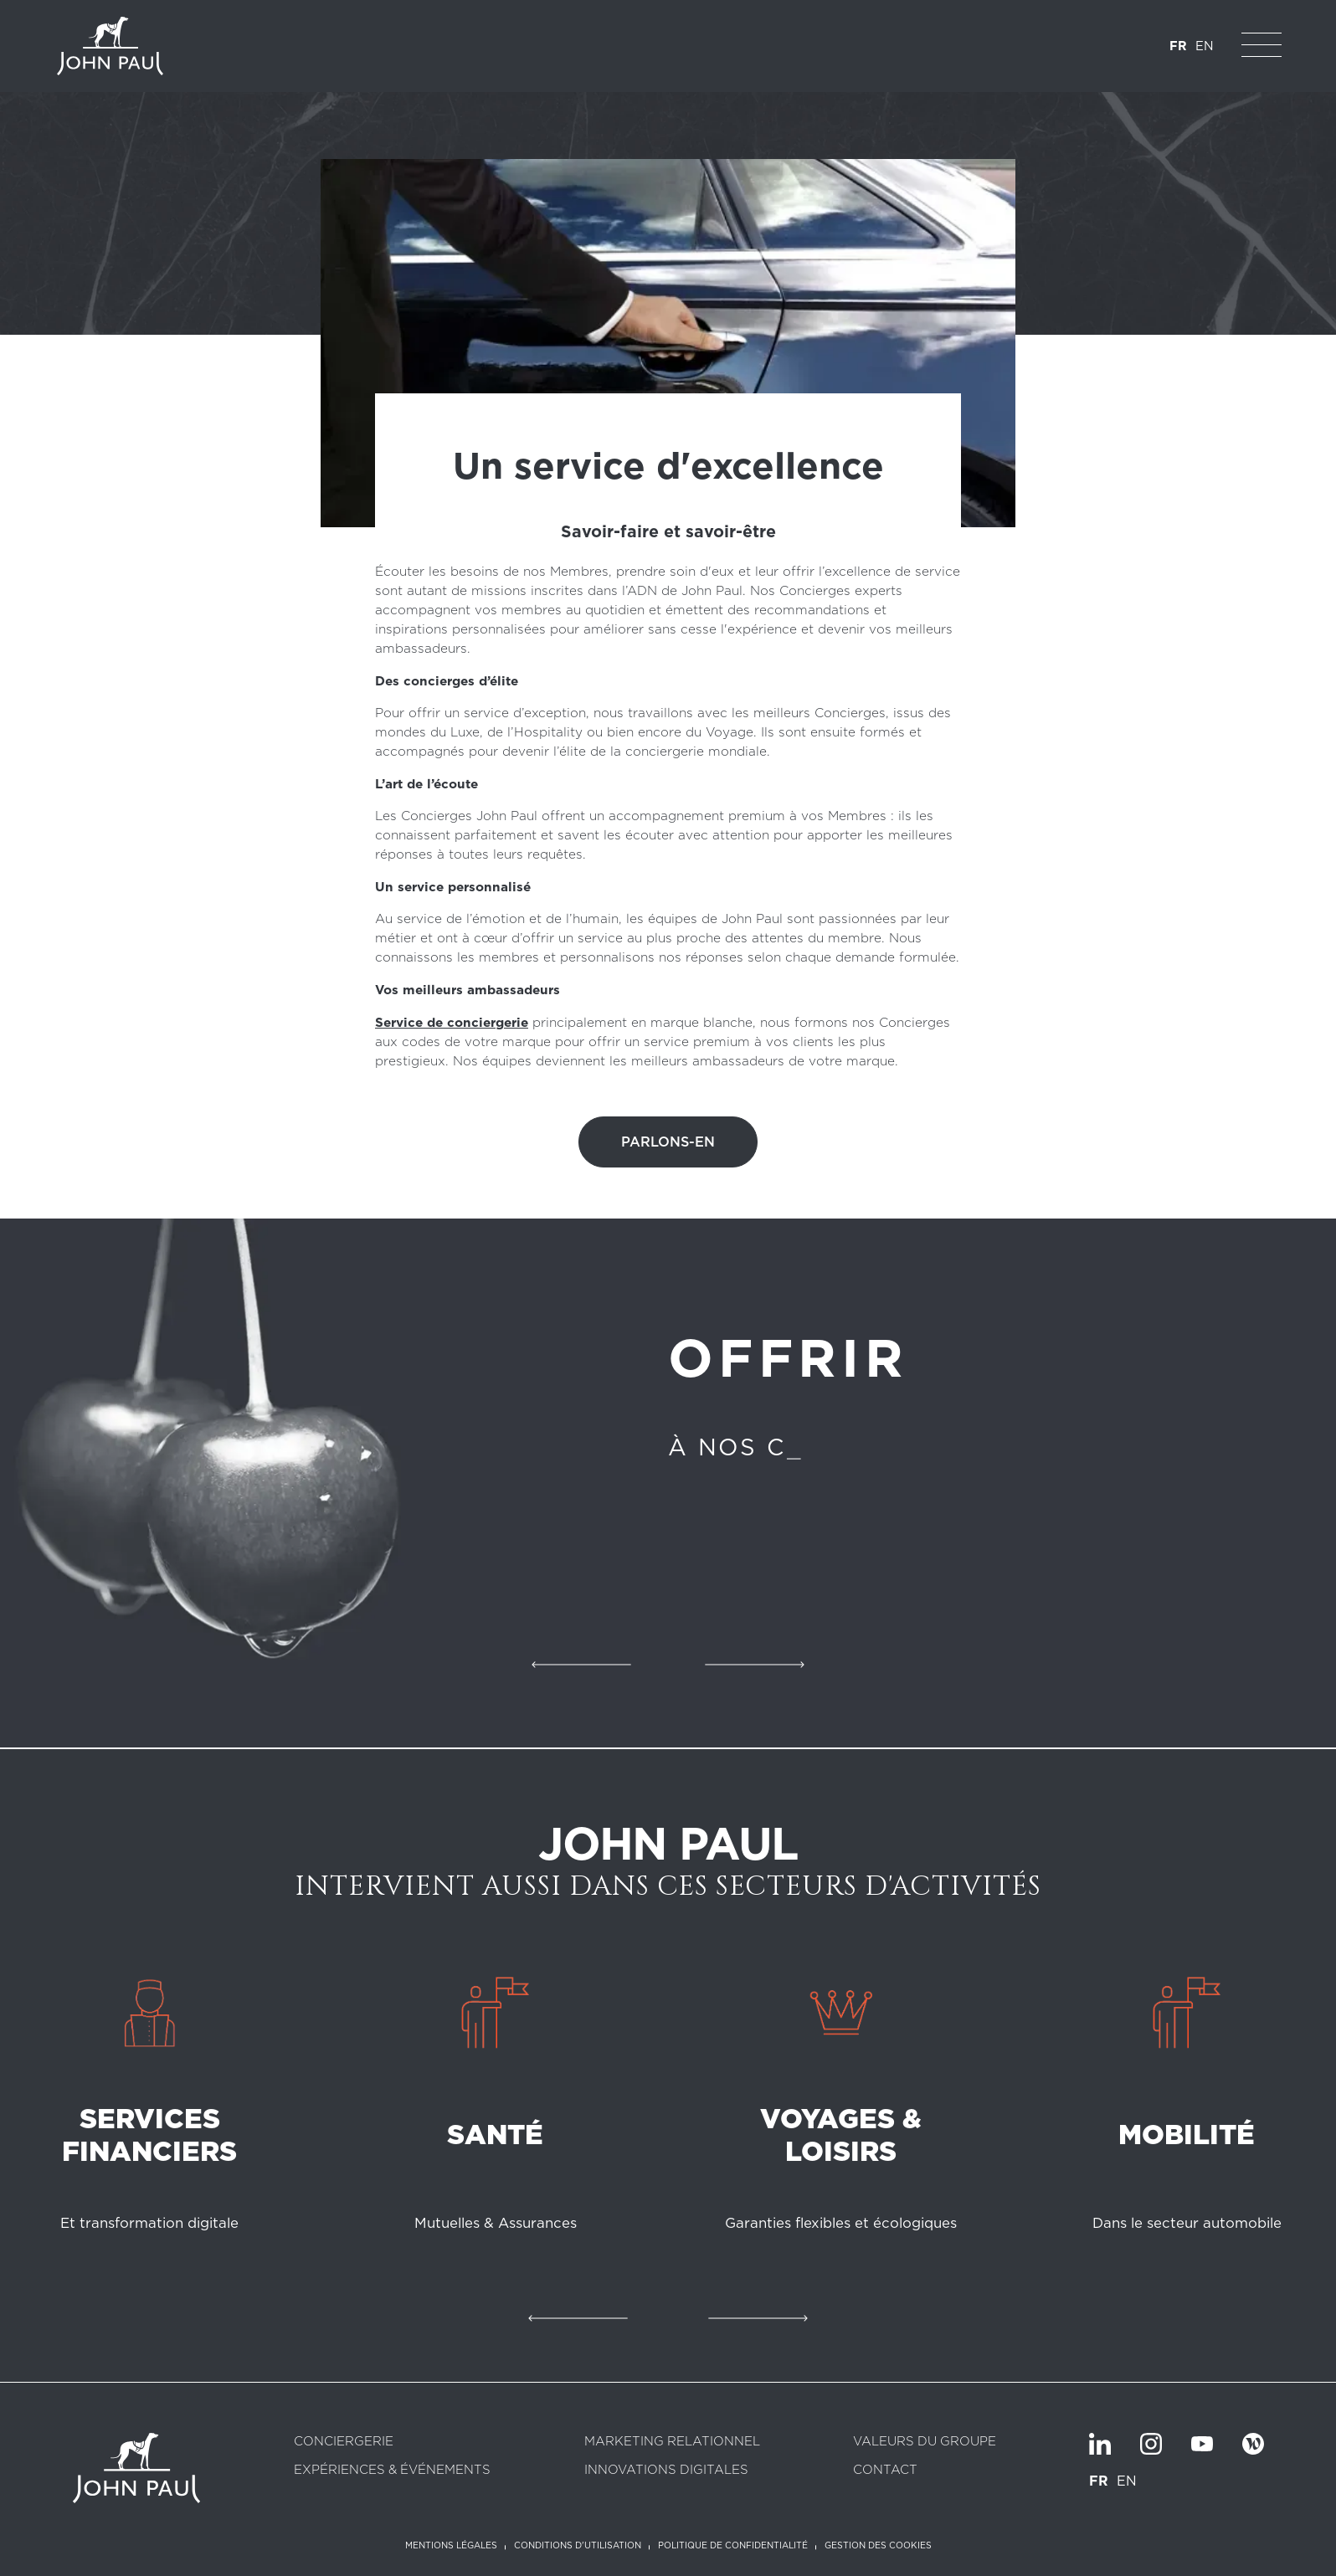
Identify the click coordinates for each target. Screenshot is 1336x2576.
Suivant (754, 1664)
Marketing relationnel (672, 2441)
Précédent (581, 1664)
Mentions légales (451, 2546)
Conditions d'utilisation (577, 2546)
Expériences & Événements (392, 2470)
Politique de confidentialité (733, 2546)
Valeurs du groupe (924, 2441)
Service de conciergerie (451, 1022)
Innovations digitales (666, 2470)
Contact (885, 2470)
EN (1204, 46)
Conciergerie (343, 2441)
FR (1178, 46)
